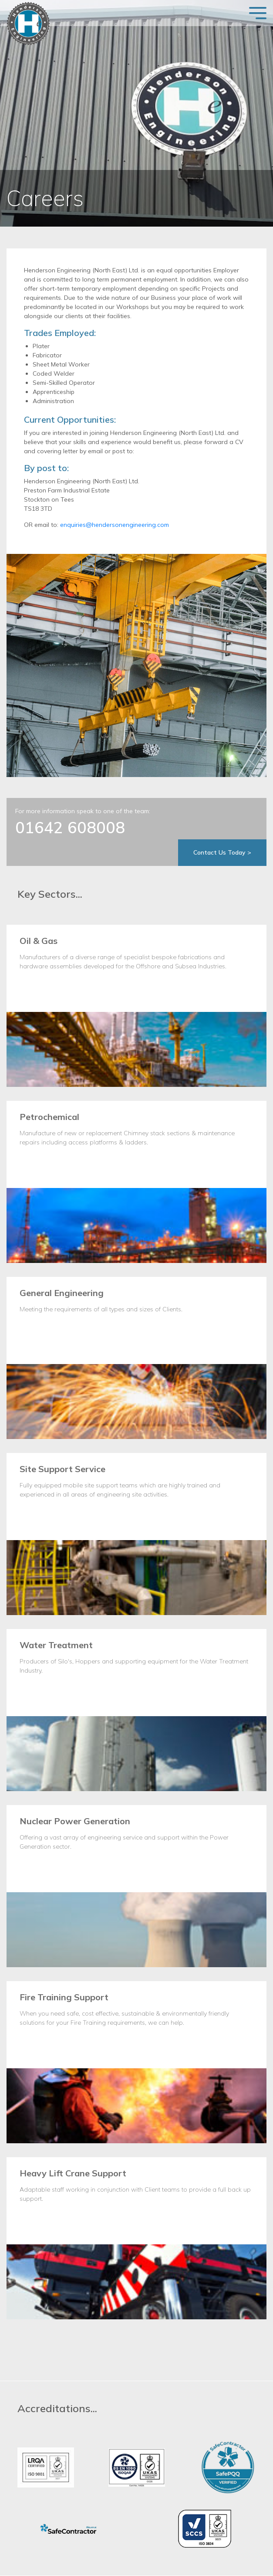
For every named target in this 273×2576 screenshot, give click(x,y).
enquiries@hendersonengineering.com (114, 525)
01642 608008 (70, 827)
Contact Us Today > (222, 852)
